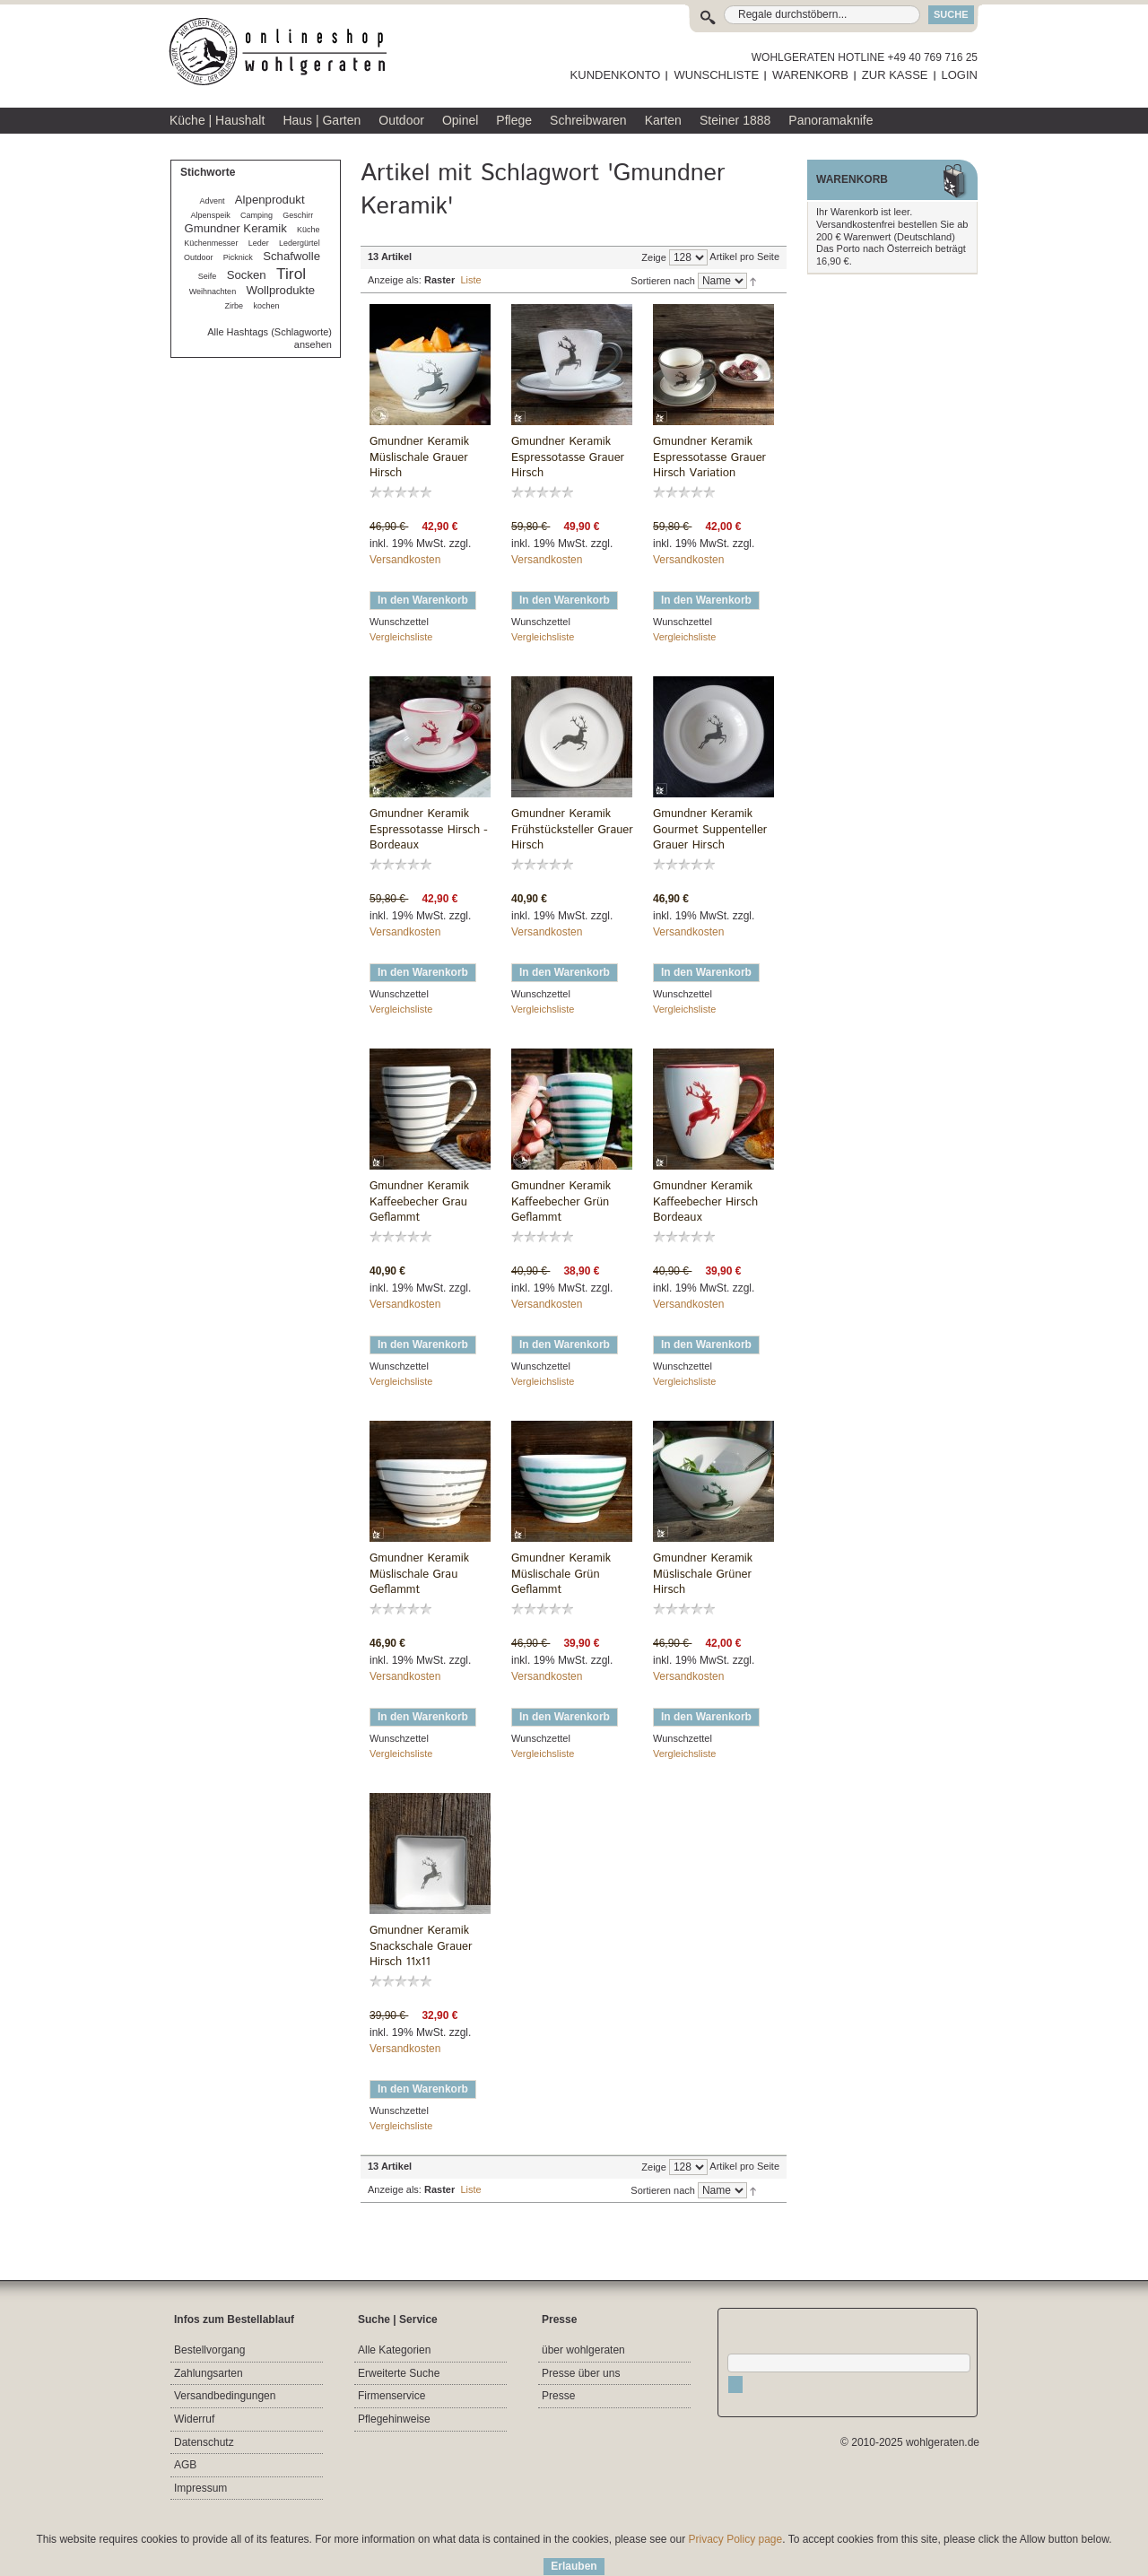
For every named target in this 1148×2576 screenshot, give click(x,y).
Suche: (712, 14)
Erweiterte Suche (398, 2373)
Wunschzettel (399, 621)
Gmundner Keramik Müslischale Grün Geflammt (561, 1574)
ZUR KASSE (895, 75)
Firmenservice (391, 2395)
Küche (308, 229)
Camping (256, 215)
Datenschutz (204, 2442)
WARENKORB (810, 75)
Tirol (291, 274)
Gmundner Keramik (235, 228)
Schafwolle (291, 256)
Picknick (238, 257)
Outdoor (198, 257)
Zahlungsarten (208, 2373)
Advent (211, 200)
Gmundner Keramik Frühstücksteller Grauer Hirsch (572, 829)
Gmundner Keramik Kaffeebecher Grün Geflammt (561, 1202)
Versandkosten (405, 559)
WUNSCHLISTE (716, 75)
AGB (185, 2465)
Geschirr (298, 215)
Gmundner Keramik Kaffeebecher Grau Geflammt (419, 1202)
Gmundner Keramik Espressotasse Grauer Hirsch (567, 457)
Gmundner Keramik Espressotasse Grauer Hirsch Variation (709, 457)
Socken (246, 275)
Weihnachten (212, 291)
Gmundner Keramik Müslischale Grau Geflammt (419, 1574)
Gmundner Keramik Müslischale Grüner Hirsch (702, 1574)
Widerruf (194, 2419)
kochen (266, 305)
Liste (470, 279)
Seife (207, 276)
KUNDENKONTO (615, 75)
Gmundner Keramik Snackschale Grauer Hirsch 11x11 (421, 1946)
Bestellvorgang (209, 2350)
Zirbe (234, 305)
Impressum (200, 2488)
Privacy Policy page (736, 2539)
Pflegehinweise (394, 2419)
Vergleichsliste (401, 636)
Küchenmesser (211, 243)
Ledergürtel (299, 243)
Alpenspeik (210, 215)
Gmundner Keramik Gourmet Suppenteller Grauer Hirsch (710, 829)
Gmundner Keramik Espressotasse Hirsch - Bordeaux (429, 829)
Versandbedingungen (224, 2395)
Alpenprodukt (270, 199)
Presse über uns (581, 2373)
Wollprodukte (280, 290)
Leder (258, 243)
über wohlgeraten (583, 2350)
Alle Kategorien (394, 2350)
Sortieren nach (663, 280)
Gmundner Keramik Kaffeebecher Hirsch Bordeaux (705, 1202)
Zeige (653, 257)
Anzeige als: (395, 279)
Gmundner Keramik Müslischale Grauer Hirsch (419, 457)
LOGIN (960, 75)
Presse (558, 2395)
